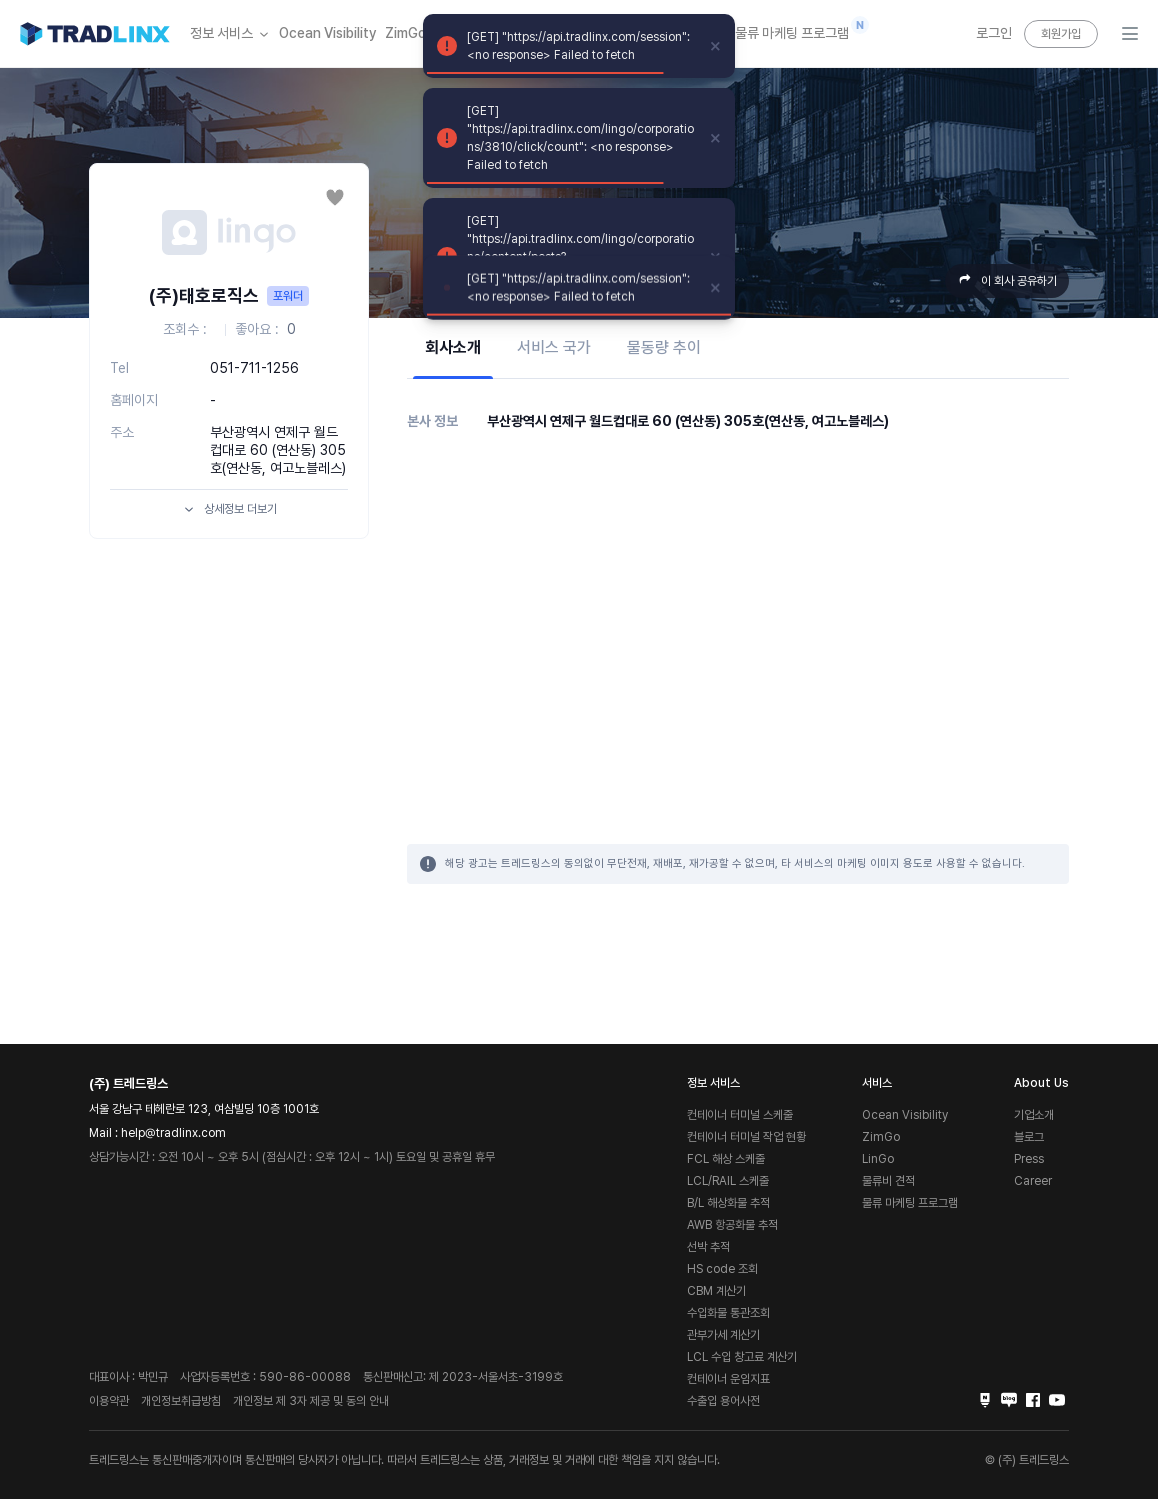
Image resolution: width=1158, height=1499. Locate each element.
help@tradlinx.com (173, 1133)
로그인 (994, 33)
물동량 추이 (664, 347)
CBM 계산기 (716, 1291)
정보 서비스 (230, 34)
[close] (716, 46)
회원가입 (1061, 34)
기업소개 (1034, 1115)
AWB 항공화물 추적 (732, 1225)
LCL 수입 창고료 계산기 (742, 1357)
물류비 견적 (888, 1181)
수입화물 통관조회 (728, 1313)
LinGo (878, 1159)
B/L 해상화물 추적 (728, 1203)
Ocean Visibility (328, 33)
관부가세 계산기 (723, 1335)
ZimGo (405, 33)
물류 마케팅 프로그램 (792, 29)
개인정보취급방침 (181, 1401)
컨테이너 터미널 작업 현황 (746, 1137)
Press (1029, 1159)
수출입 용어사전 (723, 1401)
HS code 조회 (722, 1269)
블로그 (1029, 1137)
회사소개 (453, 347)
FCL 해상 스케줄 (726, 1159)
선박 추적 (708, 1247)
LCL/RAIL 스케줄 (728, 1181)
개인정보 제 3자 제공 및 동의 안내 (311, 1401)
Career (1033, 1181)
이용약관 (109, 1401)
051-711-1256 (254, 368)
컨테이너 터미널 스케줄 (740, 1115)
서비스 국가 (554, 347)
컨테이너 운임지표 (728, 1379)
